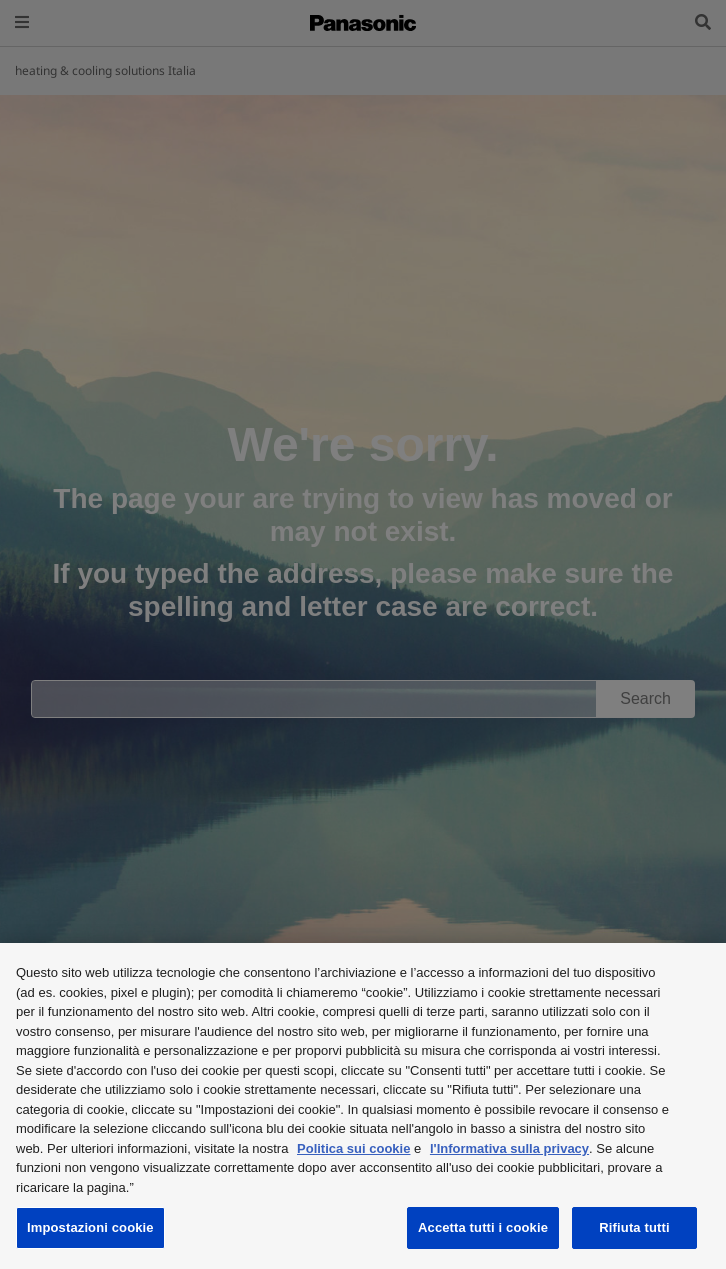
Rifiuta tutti (634, 1227)
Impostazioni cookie (90, 1227)
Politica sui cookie (353, 1148)
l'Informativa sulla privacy (509, 1148)
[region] (363, 1106)
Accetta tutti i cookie (483, 1227)
